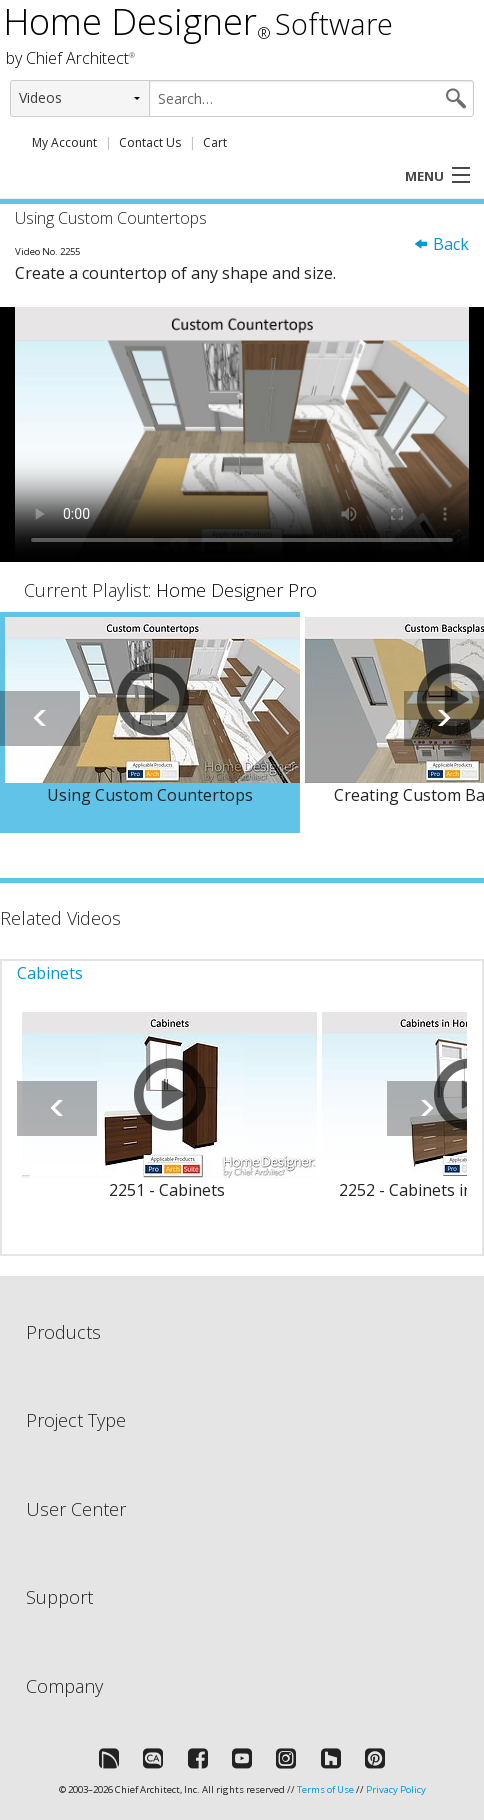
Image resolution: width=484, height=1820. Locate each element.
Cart (215, 142)
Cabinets (50, 973)
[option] (150, 723)
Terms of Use (325, 1789)
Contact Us (150, 142)
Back (441, 244)
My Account (64, 142)
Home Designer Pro (236, 590)
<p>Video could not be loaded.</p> (242, 434)
